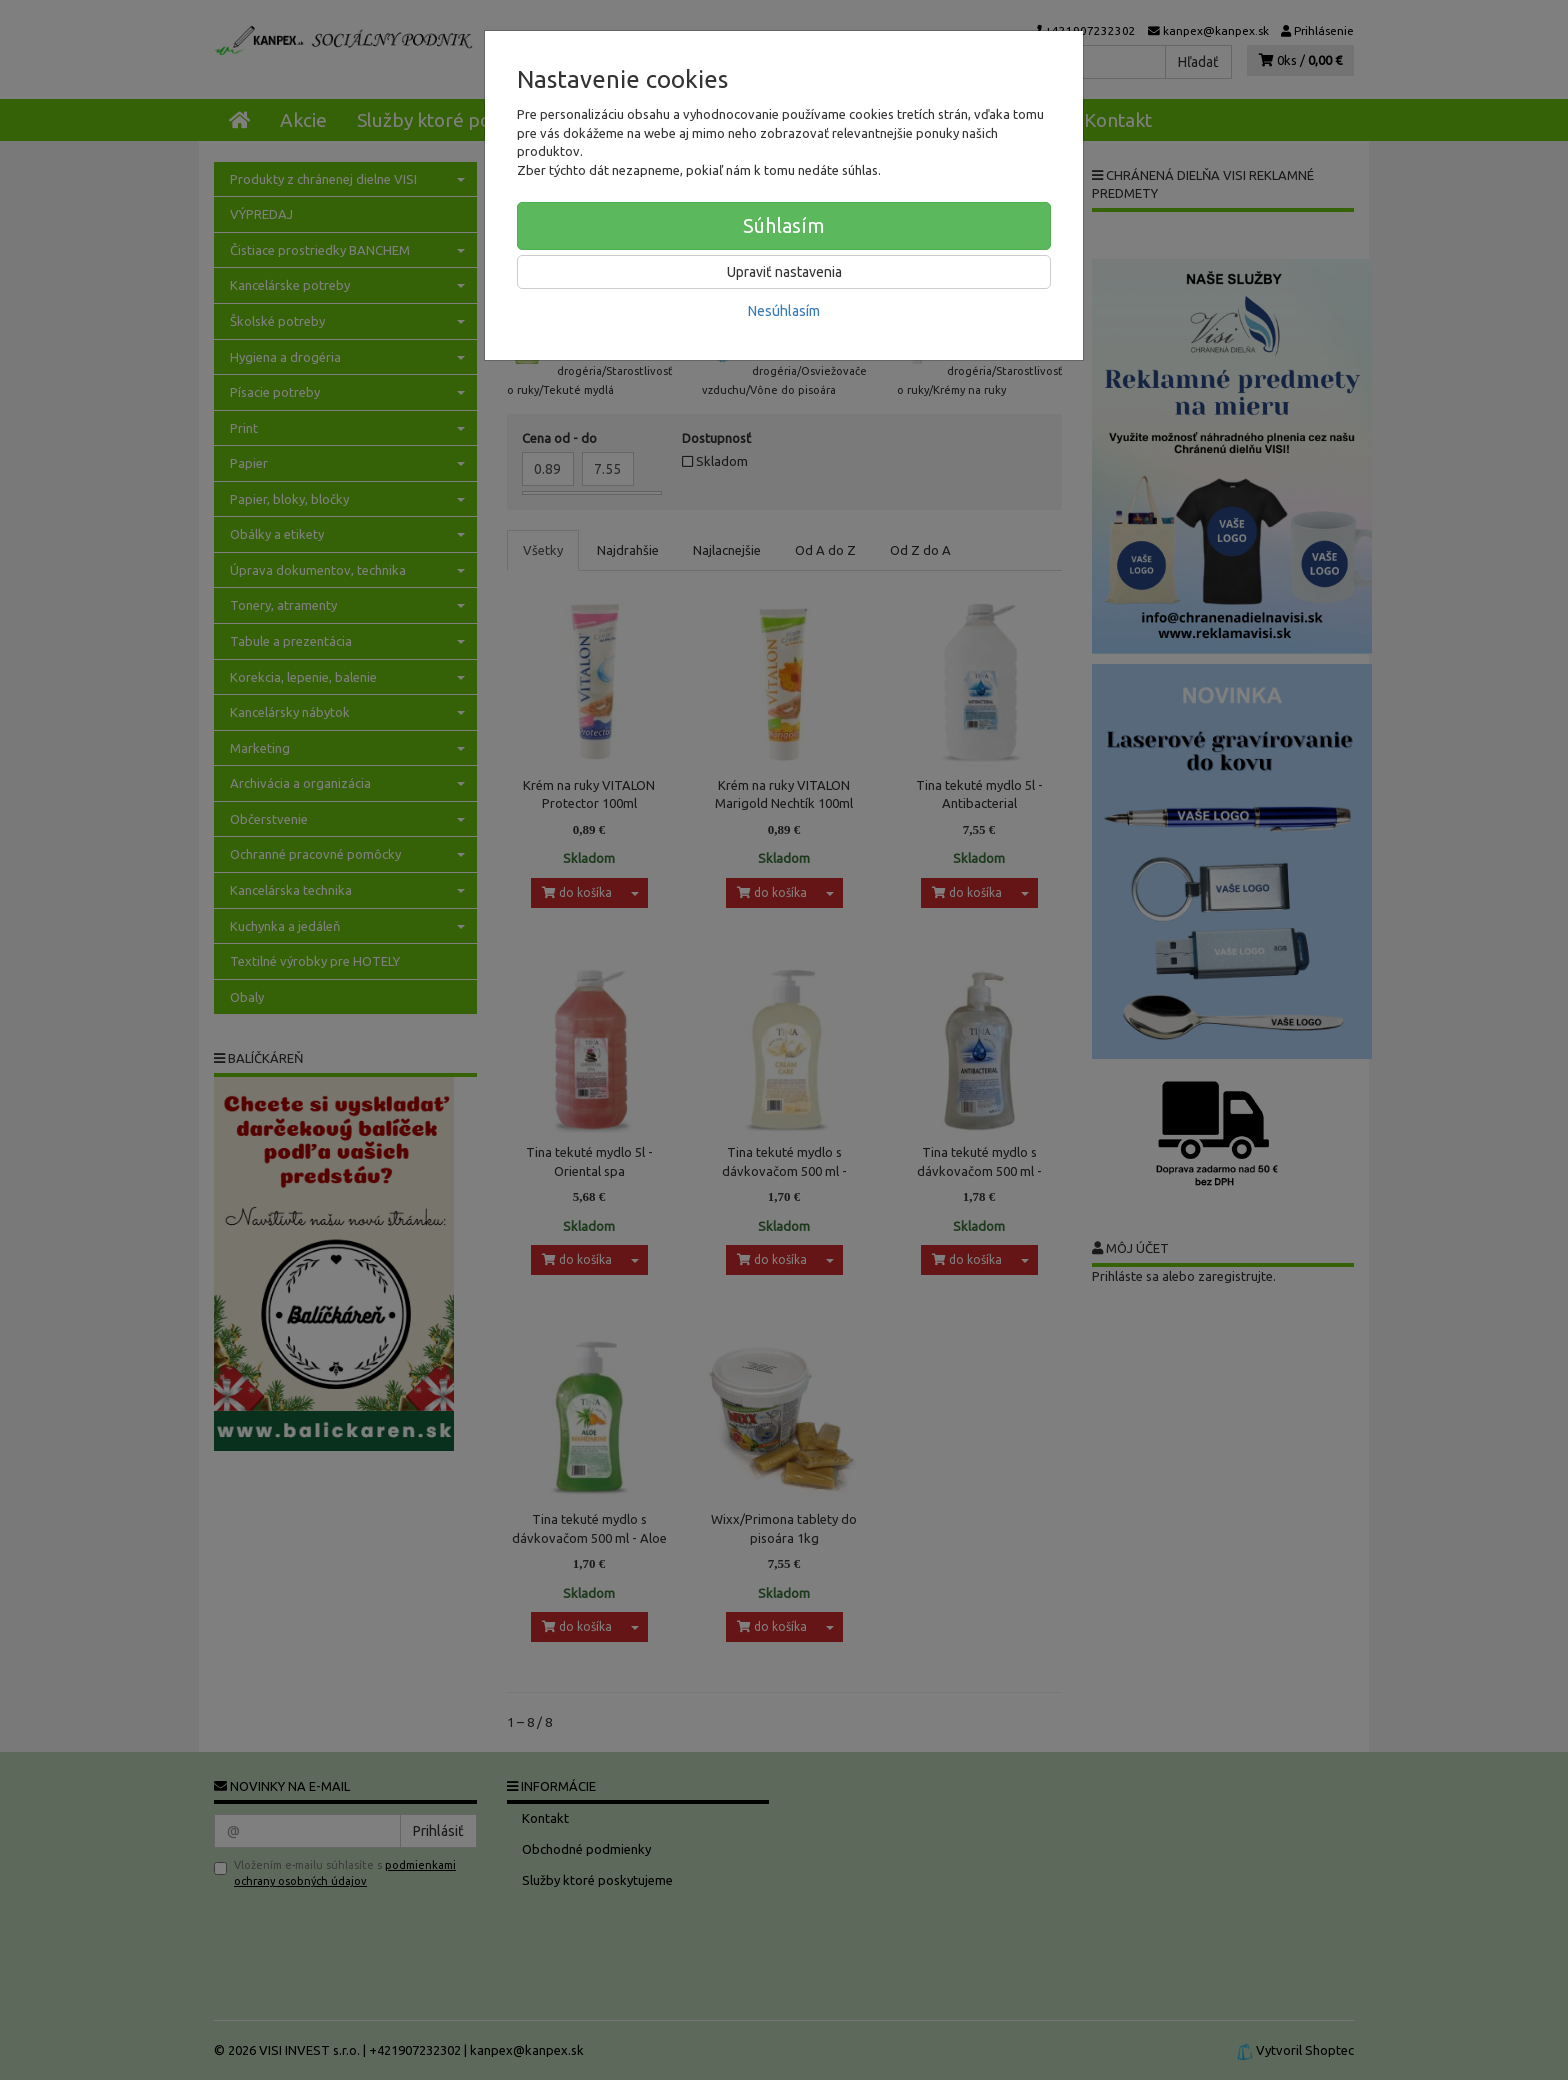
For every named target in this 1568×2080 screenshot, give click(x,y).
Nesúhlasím (784, 311)
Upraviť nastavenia (784, 272)
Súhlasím (784, 225)
